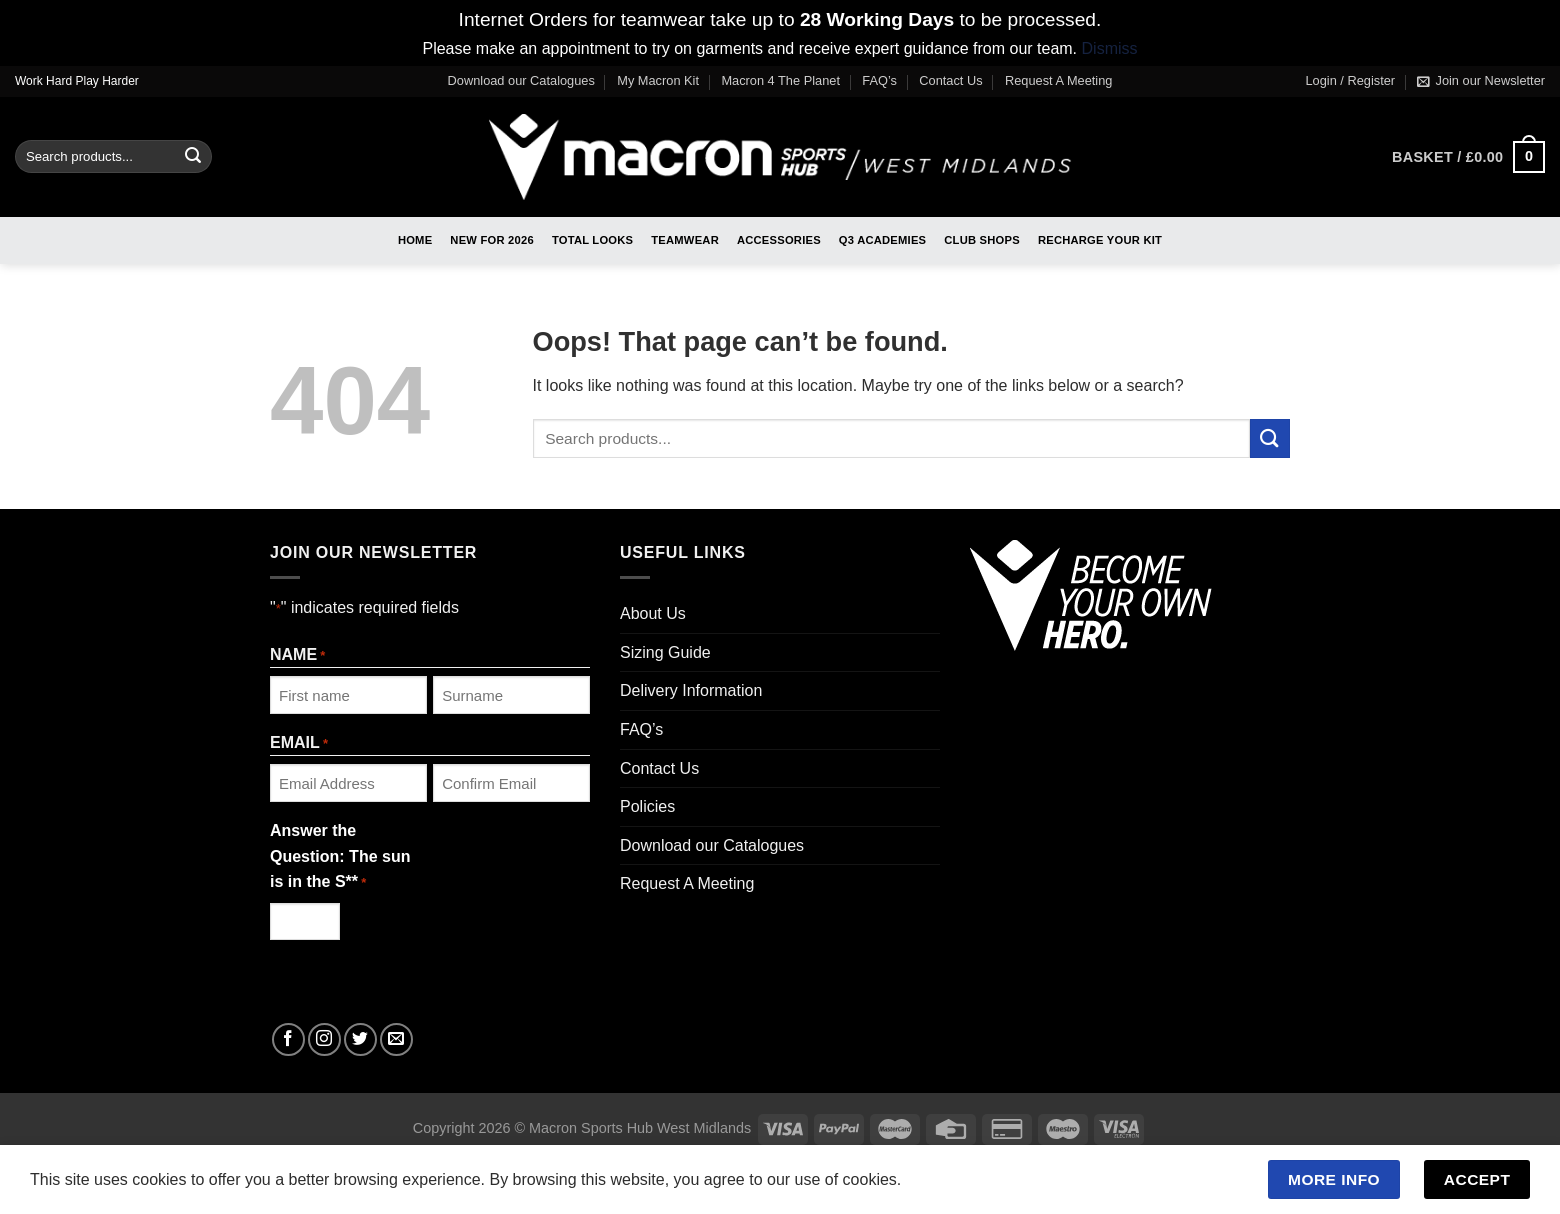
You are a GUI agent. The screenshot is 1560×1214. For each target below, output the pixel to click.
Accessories (779, 240)
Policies (647, 806)
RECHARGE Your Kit (1100, 240)
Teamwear (685, 240)
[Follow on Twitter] (360, 1039)
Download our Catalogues (521, 80)
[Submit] (193, 157)
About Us (653, 613)
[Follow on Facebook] (288, 1039)
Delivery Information (691, 690)
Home (415, 240)
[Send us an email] (396, 1039)
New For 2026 (492, 240)
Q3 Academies (882, 240)
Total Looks (592, 240)
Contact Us (950, 80)
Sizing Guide (665, 652)
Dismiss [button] (1110, 48)
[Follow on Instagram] (324, 1039)
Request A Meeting (1058, 80)
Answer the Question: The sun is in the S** (340, 858)
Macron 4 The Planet (780, 80)
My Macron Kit (658, 80)
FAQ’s (879, 80)
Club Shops (982, 240)
